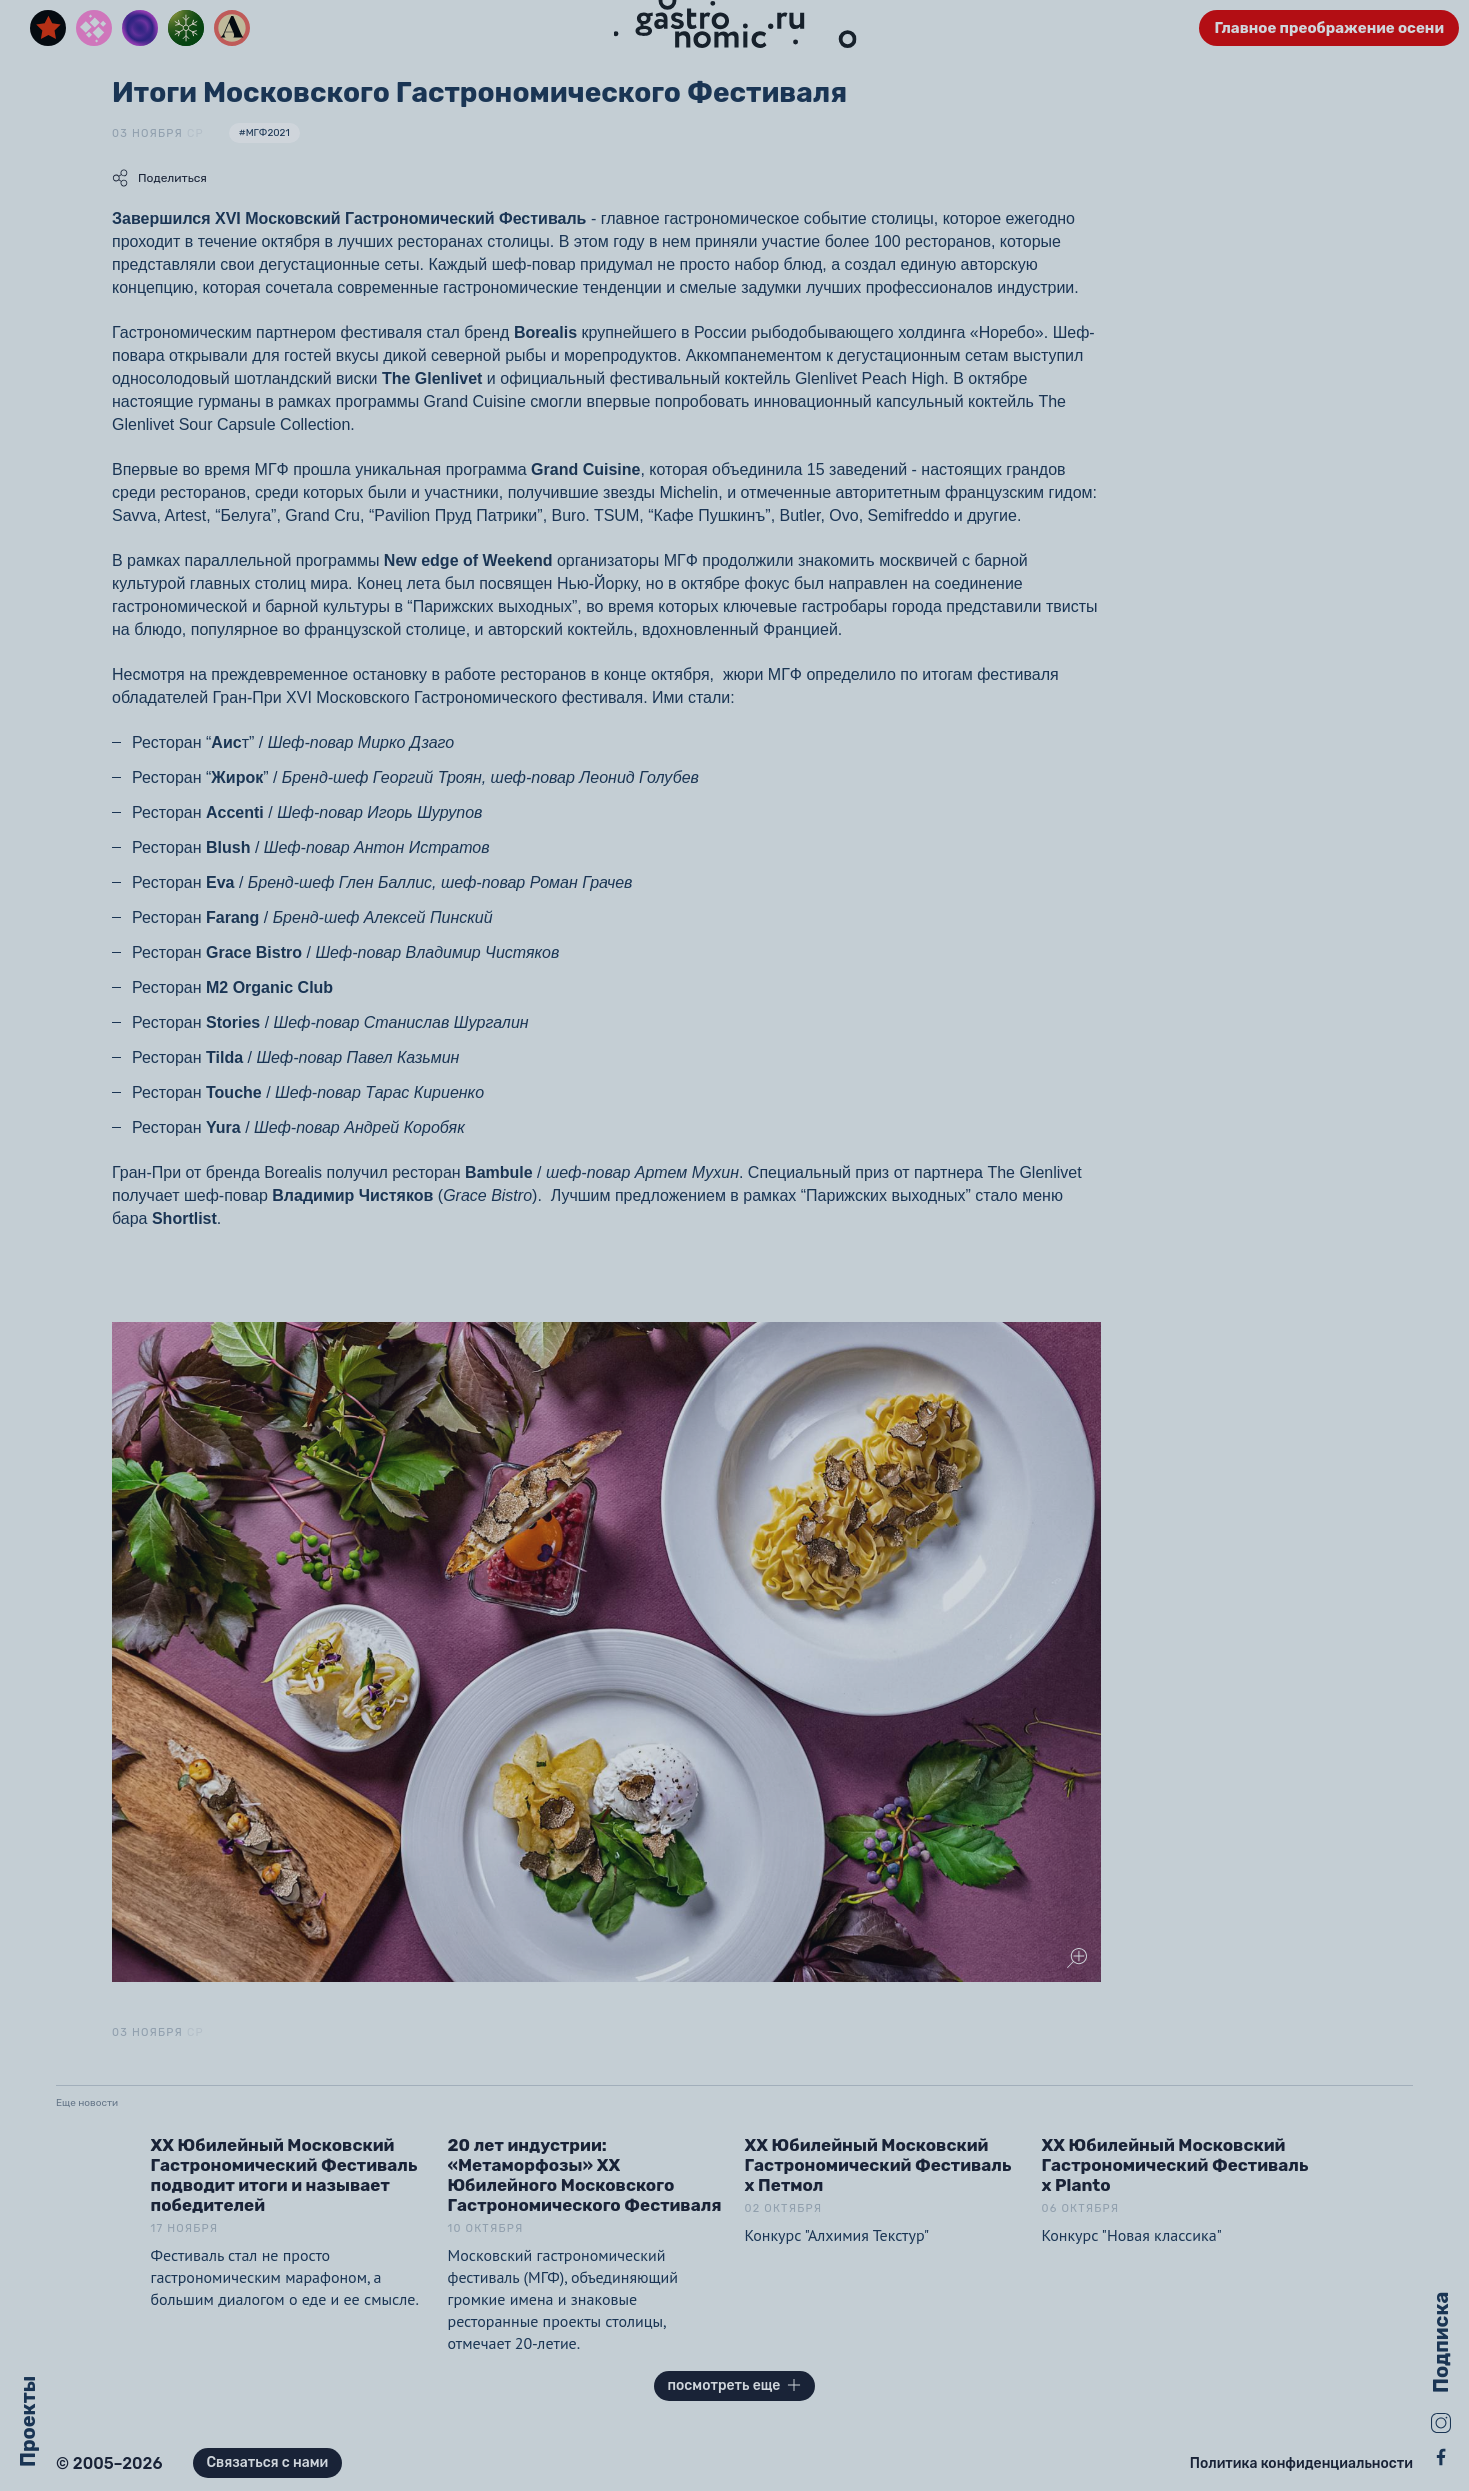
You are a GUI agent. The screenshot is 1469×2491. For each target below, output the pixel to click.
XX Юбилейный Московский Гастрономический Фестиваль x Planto (1175, 2165)
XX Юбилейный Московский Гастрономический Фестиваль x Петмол (878, 2165)
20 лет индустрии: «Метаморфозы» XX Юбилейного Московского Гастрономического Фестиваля (585, 2175)
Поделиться (159, 178)
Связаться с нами (268, 2462)
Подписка (1441, 2342)
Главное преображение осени (1329, 28)
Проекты (28, 2421)
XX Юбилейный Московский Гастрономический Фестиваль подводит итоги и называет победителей (284, 2175)
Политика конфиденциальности (1301, 2463)
